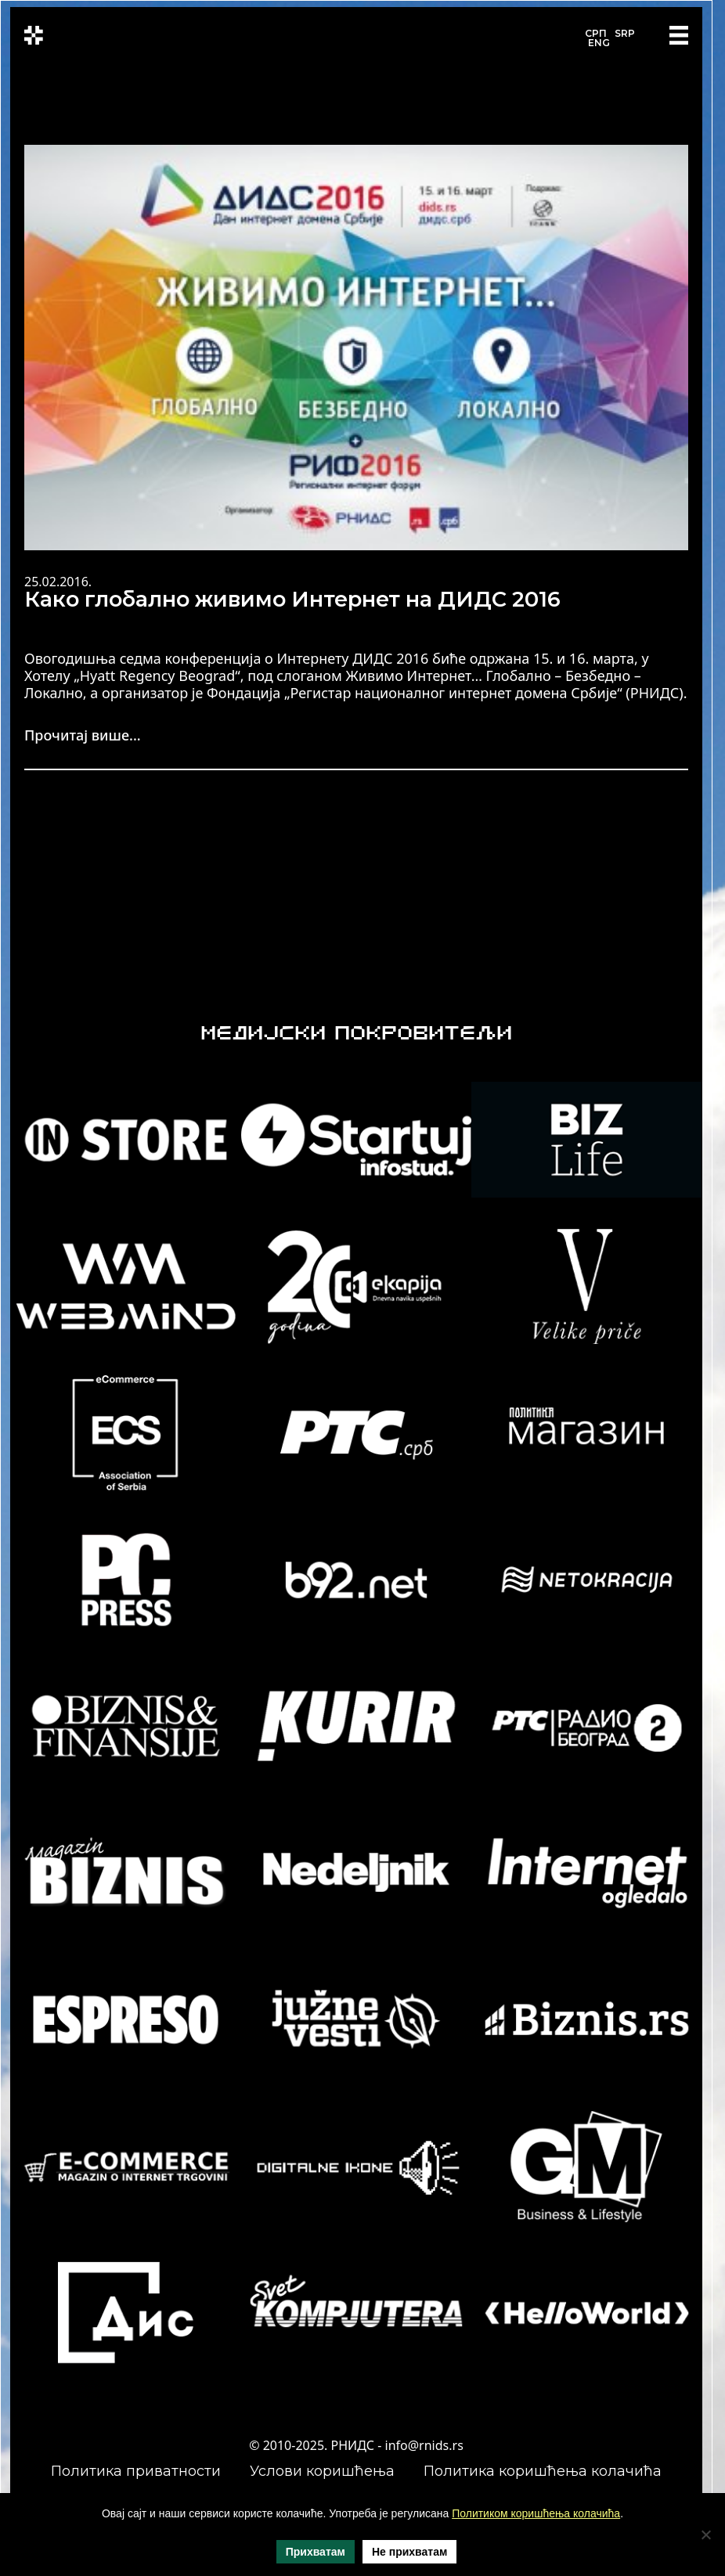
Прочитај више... (82, 735)
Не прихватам (409, 2551)
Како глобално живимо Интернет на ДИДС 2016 (292, 599)
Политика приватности (136, 2471)
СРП (596, 33)
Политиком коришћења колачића (536, 2513)
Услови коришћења (322, 2471)
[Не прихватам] (705, 2534)
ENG (599, 43)
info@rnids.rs (424, 2445)
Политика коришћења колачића (543, 2471)
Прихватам (315, 2551)
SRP (625, 33)
